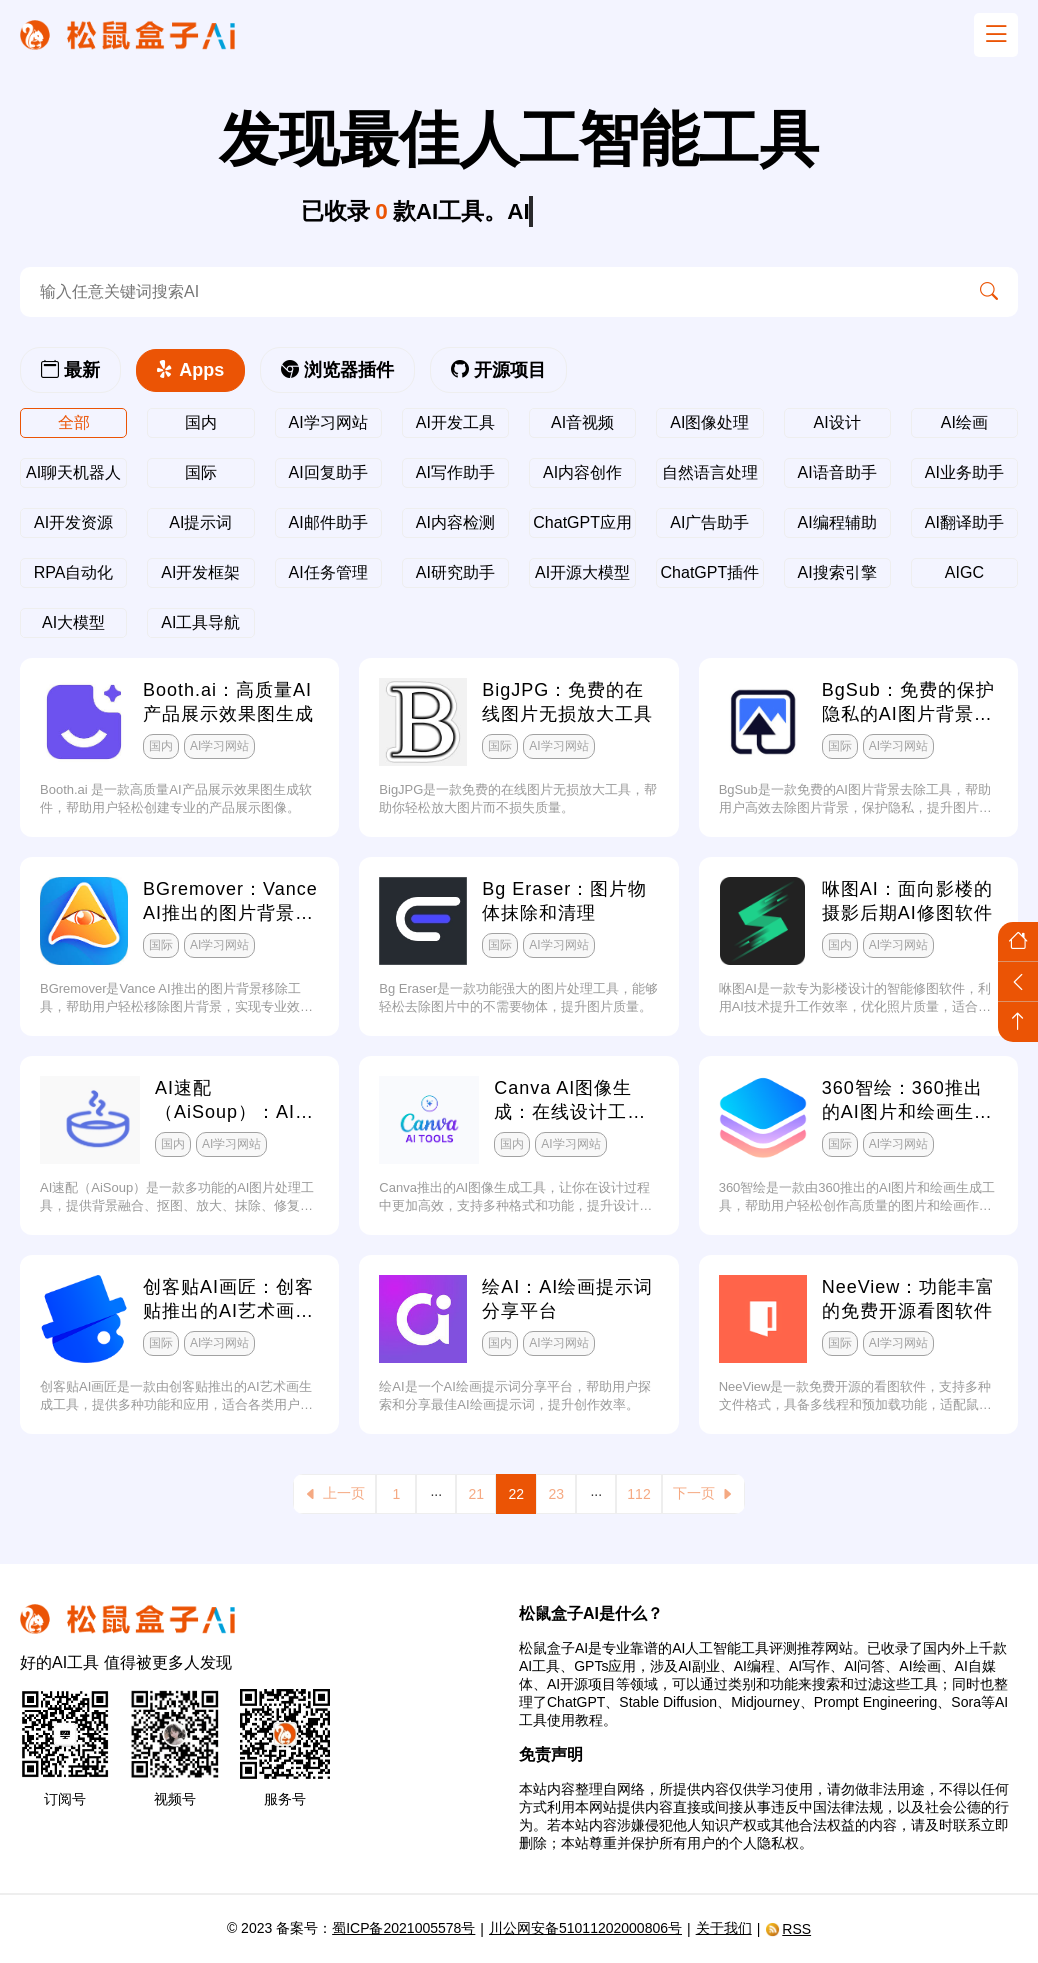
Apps (190, 370)
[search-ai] (490, 292)
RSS (788, 1929)
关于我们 (724, 1928)
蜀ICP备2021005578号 (403, 1928)
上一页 (334, 1493)
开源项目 (498, 370)
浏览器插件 (337, 370)
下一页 (703, 1493)
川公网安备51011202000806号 (585, 1928)
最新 (70, 370)
